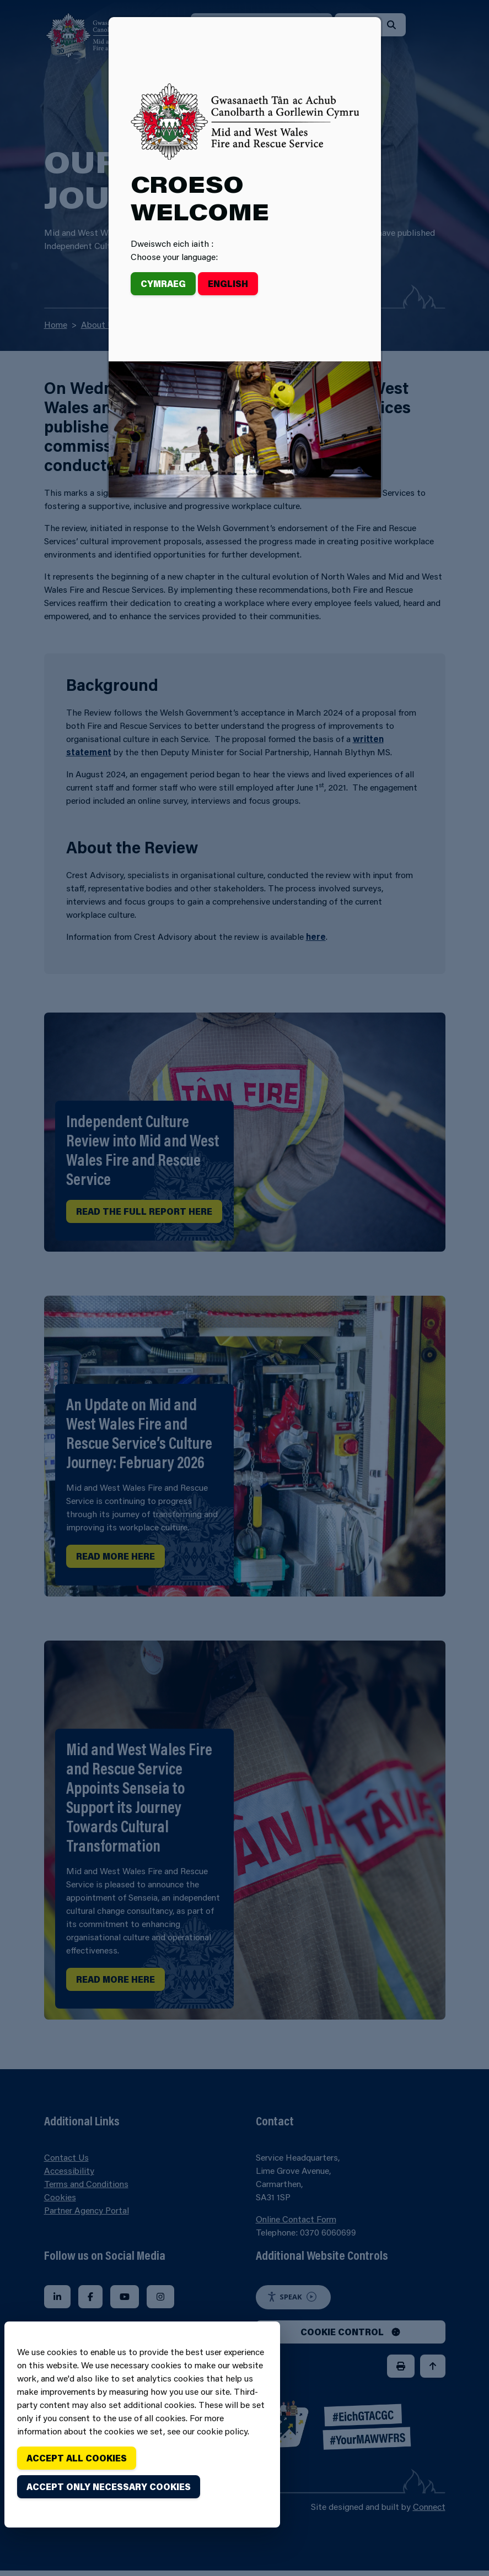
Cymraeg (163, 283)
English (228, 283)
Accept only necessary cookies (108, 2486)
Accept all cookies (76, 2458)
